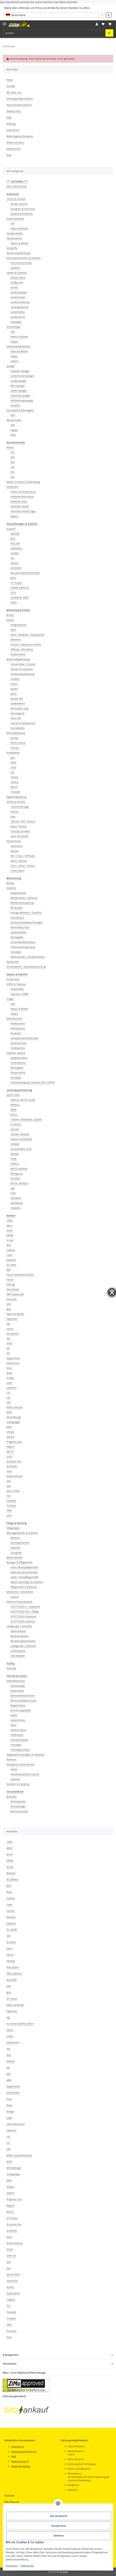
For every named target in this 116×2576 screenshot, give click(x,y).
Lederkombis (18, 703)
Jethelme (16, 639)
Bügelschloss (18, 1705)
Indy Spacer (17, 917)
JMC (8, 2073)
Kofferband (17, 1734)
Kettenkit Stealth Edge (23, 511)
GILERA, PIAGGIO (20, 1134)
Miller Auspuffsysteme (19, 2155)
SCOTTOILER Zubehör (23, 1621)
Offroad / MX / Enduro (23, 821)
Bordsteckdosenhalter (23, 1641)
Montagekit (17, 937)
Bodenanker (17, 1690)
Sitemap (11, 123)
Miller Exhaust (14, 1407)
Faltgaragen (13, 1528)
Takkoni (10, 2299)
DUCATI (15, 1129)
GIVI (13, 331)
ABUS (9, 1848)
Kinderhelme (18, 654)
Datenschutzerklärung (24, 2451)
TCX (8, 1495)
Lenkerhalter (18, 312)
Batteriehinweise (20, 2466)
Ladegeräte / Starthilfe (19, 1626)
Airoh (9, 1230)
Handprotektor (14, 233)
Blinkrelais (16, 907)
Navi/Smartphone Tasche (25, 1774)
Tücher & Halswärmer (23, 723)
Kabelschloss (18, 1720)
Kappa (14, 341)
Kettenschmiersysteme (19, 1601)
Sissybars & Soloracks (23, 208)
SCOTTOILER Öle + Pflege (25, 1611)
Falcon (10, 1279)
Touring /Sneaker (20, 831)
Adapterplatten (19, 1057)
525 (13, 472)
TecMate (11, 1500)
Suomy (10, 2287)
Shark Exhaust (14, 1476)
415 (13, 452)
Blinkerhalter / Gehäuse (24, 897)
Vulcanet (11, 2330)
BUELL (14, 1114)
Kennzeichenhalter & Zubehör (23, 257)
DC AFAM (11, 1929)
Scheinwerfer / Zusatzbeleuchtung (26, 966)
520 (13, 467)
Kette (13, 1725)
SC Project (16, 582)
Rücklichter (12, 961)
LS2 (12, 772)
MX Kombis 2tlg (19, 708)
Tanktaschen (18, 1048)
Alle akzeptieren (58, 2516)
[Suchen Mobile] (54, 33)
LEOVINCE (16, 568)
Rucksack (16, 1033)
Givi (13, 223)
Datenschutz (27, 2565)
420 (13, 457)
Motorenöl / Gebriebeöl (19, 1591)
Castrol (15, 1596)
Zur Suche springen (42, 1)
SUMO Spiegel (19, 390)
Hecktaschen (18, 1023)
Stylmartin (12, 2280)
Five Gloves (12, 1289)
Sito (8, 1485)
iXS (8, 1353)
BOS (13, 538)
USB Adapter (18, 1655)
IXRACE (15, 563)
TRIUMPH (16, 1198)
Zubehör (15, 267)
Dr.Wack (11, 1942)
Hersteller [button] (10, 2363)
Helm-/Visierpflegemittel (24, 1567)
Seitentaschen (19, 1043)
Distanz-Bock (18, 277)
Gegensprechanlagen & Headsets (25, 1754)
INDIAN (15, 1153)
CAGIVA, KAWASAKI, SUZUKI (26, 1119)
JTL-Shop (64, 2571)
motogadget (13, 1422)
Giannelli (11, 1299)
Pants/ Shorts (18, 742)
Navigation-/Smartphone (20, 1764)
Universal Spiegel (20, 395)
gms (13, 757)
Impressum (11, 2565)
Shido (9, 2249)
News (9, 79)
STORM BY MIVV (20, 597)
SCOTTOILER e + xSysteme (25, 1606)
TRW (9, 1510)
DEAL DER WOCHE (16, 186)
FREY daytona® (15, 1294)
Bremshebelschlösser (23, 1695)
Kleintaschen (18, 1028)
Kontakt (10, 86)
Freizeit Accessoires (22, 669)
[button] (97, 24)
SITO (13, 592)
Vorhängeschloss (20, 1749)
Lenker (14, 287)
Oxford (14, 361)
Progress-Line (14, 1441)
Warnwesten (18, 728)
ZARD (14, 602)
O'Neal (14, 777)
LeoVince (11, 1387)
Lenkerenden (18, 297)
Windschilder (14, 420)
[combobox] (53, 15)
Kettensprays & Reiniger (24, 1572)
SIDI (8, 1481)
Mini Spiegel (18, 385)
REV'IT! (14, 787)
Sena (9, 1471)
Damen (15, 811)
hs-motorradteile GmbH (19, 2023)
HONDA (15, 1144)
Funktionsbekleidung (22, 674)
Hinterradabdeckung (18, 253)
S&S (13, 1188)
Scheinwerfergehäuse (23, 947)
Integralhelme (18, 624)
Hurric (10, 1328)
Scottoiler (11, 1466)
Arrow (9, 1240)
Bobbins (15, 1537)
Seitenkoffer (17, 989)
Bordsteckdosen (20, 1636)
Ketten (10, 447)
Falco (9, 1948)
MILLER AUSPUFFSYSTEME (25, 573)
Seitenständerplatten (18, 346)
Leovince (11, 2130)
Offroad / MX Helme (22, 649)
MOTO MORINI (19, 1168)
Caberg (10, 1250)
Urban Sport (17, 870)
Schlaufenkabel (19, 1739)
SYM (13, 1193)
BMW (13, 1109)
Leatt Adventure (15, 2124)
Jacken (14, 688)
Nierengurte (17, 713)
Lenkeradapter (19, 292)
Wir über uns (13, 92)
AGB (8, 117)
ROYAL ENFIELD (19, 1183)
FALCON (15, 543)
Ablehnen (59, 2535)
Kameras (11, 1759)
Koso (9, 1368)
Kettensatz (12, 486)
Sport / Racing (18, 826)
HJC (8, 1323)
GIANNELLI (17, 548)
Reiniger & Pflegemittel (19, 1562)
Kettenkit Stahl (19, 501)
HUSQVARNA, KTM (21, 1149)
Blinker (10, 883)
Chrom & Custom (16, 198)
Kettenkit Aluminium (22, 496)
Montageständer (20, 1542)
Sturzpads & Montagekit (20, 410)
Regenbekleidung (16, 796)
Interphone (12, 1333)
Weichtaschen (14, 1018)
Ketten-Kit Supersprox (23, 491)
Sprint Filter (13, 1094)
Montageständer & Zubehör (22, 1532)
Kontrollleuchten (20, 927)
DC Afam (11, 1264)
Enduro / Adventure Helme (26, 644)
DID (8, 1269)
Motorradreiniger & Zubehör (27, 1582)
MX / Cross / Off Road (23, 855)
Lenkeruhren (18, 316)
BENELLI (15, 1104)
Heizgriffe (11, 248)
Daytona (11, 1259)
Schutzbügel (13, 326)
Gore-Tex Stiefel (20, 836)
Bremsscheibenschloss (24, 1700)
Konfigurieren (58, 2525)
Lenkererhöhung (20, 302)
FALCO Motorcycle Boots (20, 1274)
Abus (9, 1225)
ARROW (15, 533)
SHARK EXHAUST (20, 587)
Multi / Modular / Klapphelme (27, 634)
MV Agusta (17, 1173)
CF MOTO (16, 1124)
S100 (9, 1456)
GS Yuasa (11, 1998)
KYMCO (15, 1163)
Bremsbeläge (18, 1806)
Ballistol (10, 1873)
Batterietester (18, 1631)
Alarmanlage (18, 1685)
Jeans (14, 693)
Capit (9, 1254)
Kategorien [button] (11, 2355)
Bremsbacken (18, 1801)
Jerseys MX (17, 698)
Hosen (14, 683)
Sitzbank (11, 1668)
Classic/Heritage (20, 806)
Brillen (10, 615)
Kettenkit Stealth (20, 506)
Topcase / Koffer (20, 993)
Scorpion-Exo (13, 2224)
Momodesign (13, 1417)
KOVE (14, 1158)
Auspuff (10, 528)
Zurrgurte (16, 1552)
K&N (9, 2080)
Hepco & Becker (19, 228)
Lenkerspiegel (18, 380)
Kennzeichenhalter (21, 262)
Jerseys (15, 737)
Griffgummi (17, 282)
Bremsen (11, 1796)
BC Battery (12, 1879)
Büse (9, 1892)
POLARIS (15, 1178)
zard (9, 1515)
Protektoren (13, 752)
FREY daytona (14, 1973)
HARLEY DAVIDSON (21, 1139)
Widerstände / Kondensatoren (28, 956)
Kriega (10, 1377)
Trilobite (15, 791)
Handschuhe (13, 841)
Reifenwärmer (14, 1557)
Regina (14, 516)
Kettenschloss (18, 1730)
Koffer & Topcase (16, 984)
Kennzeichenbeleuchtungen (27, 922)
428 (13, 462)
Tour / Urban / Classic (23, 865)
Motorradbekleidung (18, 659)
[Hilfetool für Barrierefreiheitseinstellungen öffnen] (112, 1292)
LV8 (8, 1402)
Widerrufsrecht (15, 142)
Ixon (8, 2055)
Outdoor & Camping (17, 1784)
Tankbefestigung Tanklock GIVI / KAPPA (33, 1082)
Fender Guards (19, 203)
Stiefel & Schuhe (15, 801)
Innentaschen (18, 1062)
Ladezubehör (18, 1650)
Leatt (13, 767)
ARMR (9, 1235)
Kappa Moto (13, 1358)
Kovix (9, 1372)
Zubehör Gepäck (15, 1052)
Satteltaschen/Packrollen (25, 1038)
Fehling (10, 1284)
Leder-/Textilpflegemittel (24, 1577)
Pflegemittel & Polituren (24, 1586)
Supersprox (13, 2293)
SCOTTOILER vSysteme (23, 1616)
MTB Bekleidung (15, 732)
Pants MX (16, 718)
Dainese (11, 1917)
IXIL (12, 558)
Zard (9, 2337)
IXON (13, 762)
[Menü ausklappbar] (4, 22)
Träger (10, 998)
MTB (13, 629)
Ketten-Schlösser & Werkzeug (23, 481)
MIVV (13, 577)
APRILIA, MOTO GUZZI (23, 1099)
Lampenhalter (18, 932)
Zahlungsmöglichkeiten (19, 98)
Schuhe (15, 747)
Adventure (16, 846)
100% (9, 1220)
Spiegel (10, 366)
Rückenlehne (18, 1072)
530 (13, 476)
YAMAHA (15, 1208)
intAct (9, 2036)
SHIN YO (11, 2255)
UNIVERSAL (17, 1203)
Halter (14, 1715)
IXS (8, 1348)
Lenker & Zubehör (16, 272)
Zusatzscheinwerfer (22, 213)
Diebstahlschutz (15, 1680)
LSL (8, 1397)
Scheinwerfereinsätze (23, 942)
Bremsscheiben (19, 1811)
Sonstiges (16, 321)
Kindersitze (12, 979)
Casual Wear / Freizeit (23, 664)
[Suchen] (109, 33)
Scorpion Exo (13, 1461)
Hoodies (15, 678)
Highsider (11, 1318)
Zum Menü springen (65, 1)
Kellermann (13, 1363)
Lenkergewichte (19, 307)
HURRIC (15, 553)
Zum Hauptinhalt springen (15, 1)
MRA (13, 434)
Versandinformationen (19, 104)
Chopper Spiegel (20, 371)
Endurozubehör (15, 218)
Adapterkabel (18, 892)
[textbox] (53, 15)
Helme (10, 619)
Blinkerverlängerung (22, 902)
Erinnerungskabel (21, 1710)
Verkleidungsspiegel (22, 400)
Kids (13, 816)
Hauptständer (14, 238)
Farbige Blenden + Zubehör (26, 912)
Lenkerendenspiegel (22, 375)
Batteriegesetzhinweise (19, 136)
